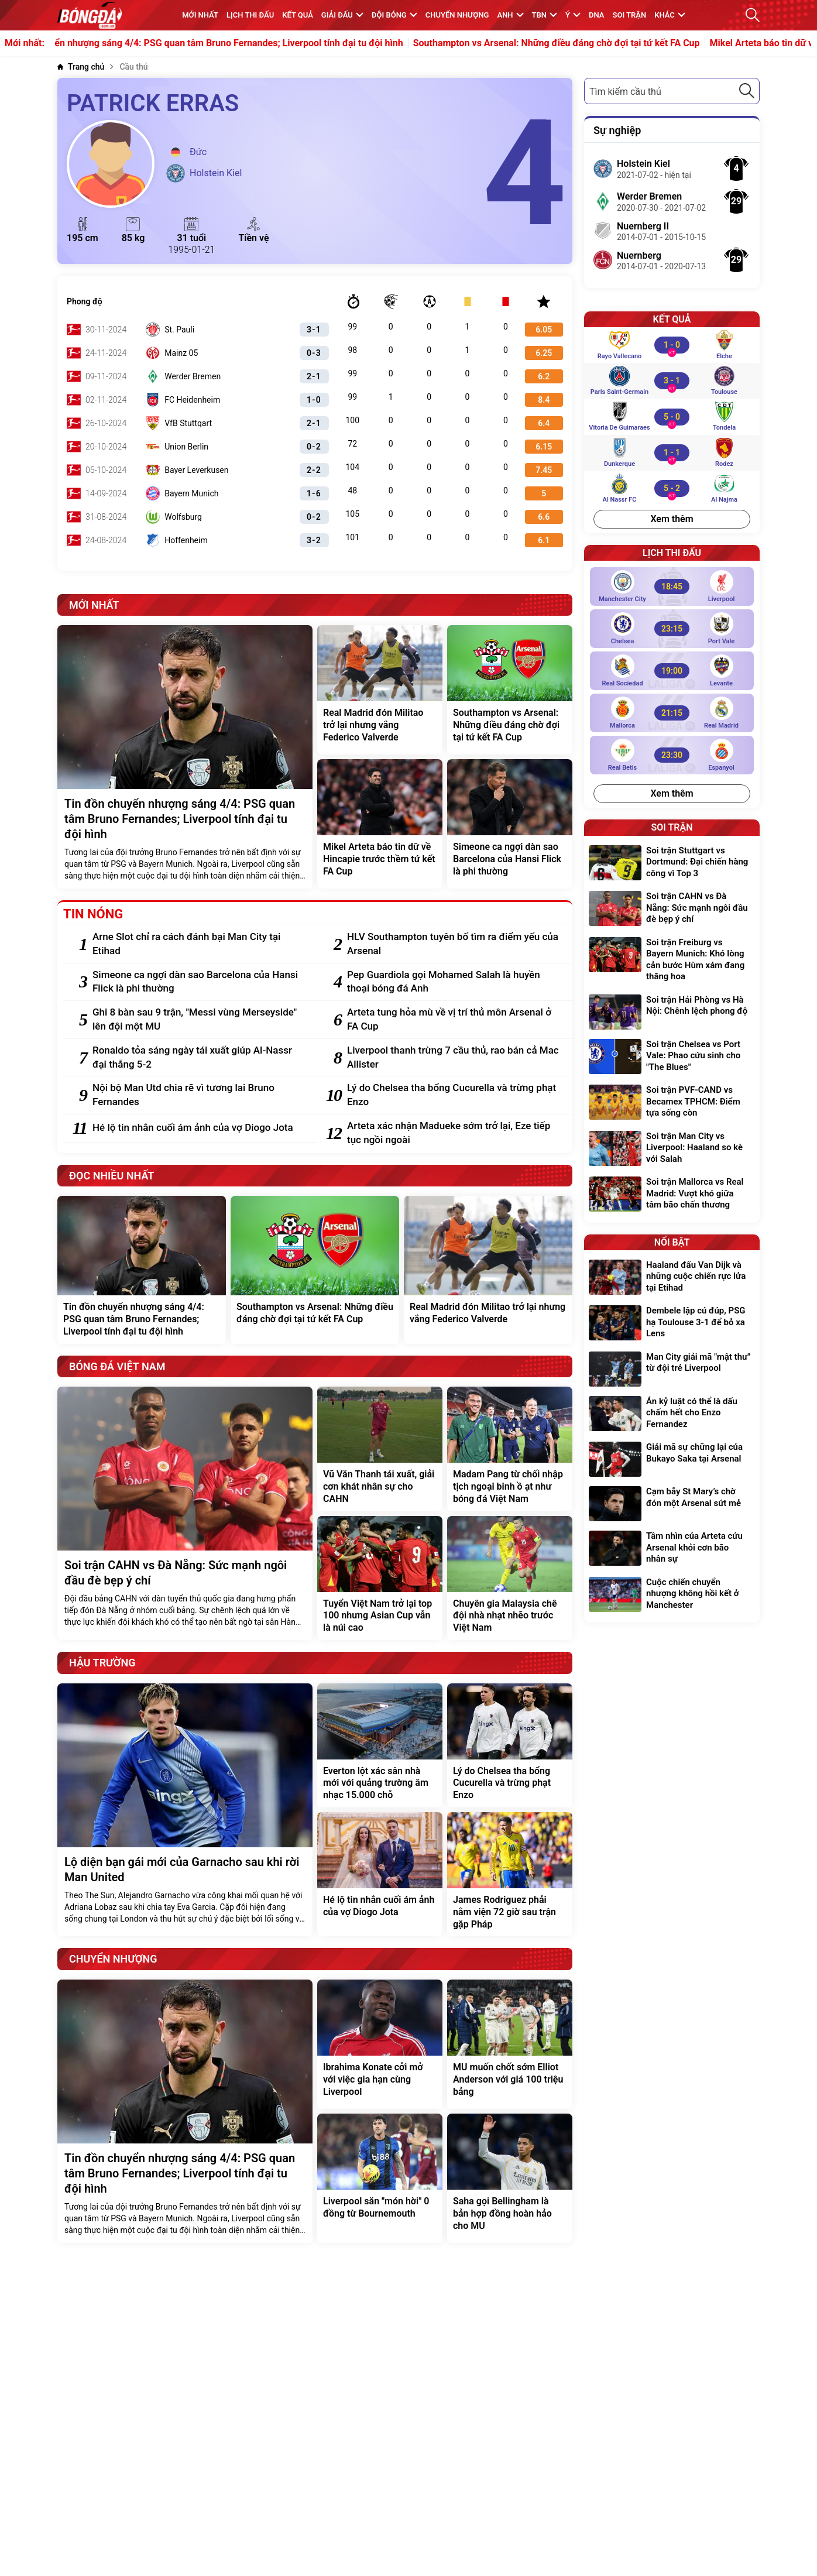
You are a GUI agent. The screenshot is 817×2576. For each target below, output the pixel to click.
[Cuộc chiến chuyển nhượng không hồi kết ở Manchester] (672, 1595)
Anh (510, 15)
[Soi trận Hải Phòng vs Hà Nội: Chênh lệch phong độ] (672, 1012)
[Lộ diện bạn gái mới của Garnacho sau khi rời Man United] (185, 1810)
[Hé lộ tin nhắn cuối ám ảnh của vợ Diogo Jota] (199, 1128)
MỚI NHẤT (200, 15)
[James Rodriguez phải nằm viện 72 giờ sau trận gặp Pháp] (509, 1874)
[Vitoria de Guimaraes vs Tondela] (672, 416)
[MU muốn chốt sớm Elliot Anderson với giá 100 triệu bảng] (509, 2044)
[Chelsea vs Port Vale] (671, 628)
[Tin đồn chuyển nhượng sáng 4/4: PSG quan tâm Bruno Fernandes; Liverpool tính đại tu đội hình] (185, 757)
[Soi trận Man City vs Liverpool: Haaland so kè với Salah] (672, 1149)
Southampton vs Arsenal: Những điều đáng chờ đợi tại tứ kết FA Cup (610, 43)
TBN (544, 15)
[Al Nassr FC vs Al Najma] (672, 488)
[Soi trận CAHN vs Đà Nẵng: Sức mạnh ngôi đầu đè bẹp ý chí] (185, 1513)
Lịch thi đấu (250, 15)
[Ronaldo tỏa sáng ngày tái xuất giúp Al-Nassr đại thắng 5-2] (199, 1058)
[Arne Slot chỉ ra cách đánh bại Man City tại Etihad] (199, 944)
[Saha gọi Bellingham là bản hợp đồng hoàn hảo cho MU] (509, 2178)
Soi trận (630, 15)
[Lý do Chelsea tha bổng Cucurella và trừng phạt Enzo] (454, 1095)
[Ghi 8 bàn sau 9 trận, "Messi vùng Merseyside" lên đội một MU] (199, 1020)
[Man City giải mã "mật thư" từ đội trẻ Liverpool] (672, 1369)
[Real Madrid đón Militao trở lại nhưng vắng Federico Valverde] (379, 689)
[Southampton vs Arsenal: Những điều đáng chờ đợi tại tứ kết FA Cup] (509, 689)
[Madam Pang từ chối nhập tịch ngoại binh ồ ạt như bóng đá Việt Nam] (509, 1449)
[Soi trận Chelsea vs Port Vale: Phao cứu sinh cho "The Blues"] (672, 1057)
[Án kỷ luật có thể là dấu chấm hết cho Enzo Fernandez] (672, 1414)
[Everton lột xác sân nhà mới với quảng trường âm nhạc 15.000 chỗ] (379, 1745)
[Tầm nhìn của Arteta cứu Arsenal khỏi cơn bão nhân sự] (672, 1549)
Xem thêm (671, 518)
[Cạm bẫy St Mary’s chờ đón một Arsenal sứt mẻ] (672, 1503)
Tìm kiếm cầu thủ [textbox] (625, 91)
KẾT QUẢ (297, 15)
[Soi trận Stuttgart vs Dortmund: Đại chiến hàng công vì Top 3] (672, 863)
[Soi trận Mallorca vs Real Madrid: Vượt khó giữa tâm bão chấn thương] (672, 1194)
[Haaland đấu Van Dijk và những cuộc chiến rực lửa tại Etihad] (672, 1278)
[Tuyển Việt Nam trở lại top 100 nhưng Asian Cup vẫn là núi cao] (379, 1578)
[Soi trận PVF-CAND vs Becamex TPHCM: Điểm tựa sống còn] (672, 1103)
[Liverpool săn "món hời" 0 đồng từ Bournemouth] (379, 2178)
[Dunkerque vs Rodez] (672, 452)
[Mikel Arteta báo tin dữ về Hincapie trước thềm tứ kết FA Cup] (379, 824)
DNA (596, 15)
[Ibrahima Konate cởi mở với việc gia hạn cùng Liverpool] (379, 2044)
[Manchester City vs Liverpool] (671, 586)
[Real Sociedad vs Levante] (671, 671)
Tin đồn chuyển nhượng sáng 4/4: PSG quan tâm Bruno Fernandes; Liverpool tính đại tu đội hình (255, 43)
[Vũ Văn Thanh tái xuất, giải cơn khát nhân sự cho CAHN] (379, 1449)
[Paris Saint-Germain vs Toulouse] (672, 380)
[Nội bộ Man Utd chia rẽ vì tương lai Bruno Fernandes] (199, 1095)
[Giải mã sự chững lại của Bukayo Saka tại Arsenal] (672, 1459)
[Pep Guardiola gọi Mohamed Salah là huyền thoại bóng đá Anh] (454, 982)
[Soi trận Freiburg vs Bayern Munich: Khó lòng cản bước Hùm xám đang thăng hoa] (672, 961)
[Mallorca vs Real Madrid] (671, 713)
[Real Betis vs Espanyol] (671, 755)
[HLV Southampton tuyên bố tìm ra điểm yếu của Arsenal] (454, 944)
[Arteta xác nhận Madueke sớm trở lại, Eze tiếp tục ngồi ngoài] (454, 1133)
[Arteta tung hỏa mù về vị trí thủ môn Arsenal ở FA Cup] (454, 1020)
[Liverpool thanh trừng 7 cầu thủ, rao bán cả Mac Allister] (454, 1058)
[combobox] (672, 91)
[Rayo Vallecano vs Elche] (672, 344)
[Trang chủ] (80, 67)
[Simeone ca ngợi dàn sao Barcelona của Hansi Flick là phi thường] (509, 824)
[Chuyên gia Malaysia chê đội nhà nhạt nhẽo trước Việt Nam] (509, 1578)
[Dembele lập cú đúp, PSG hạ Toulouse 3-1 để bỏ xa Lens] (672, 1323)
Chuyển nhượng (457, 15)
